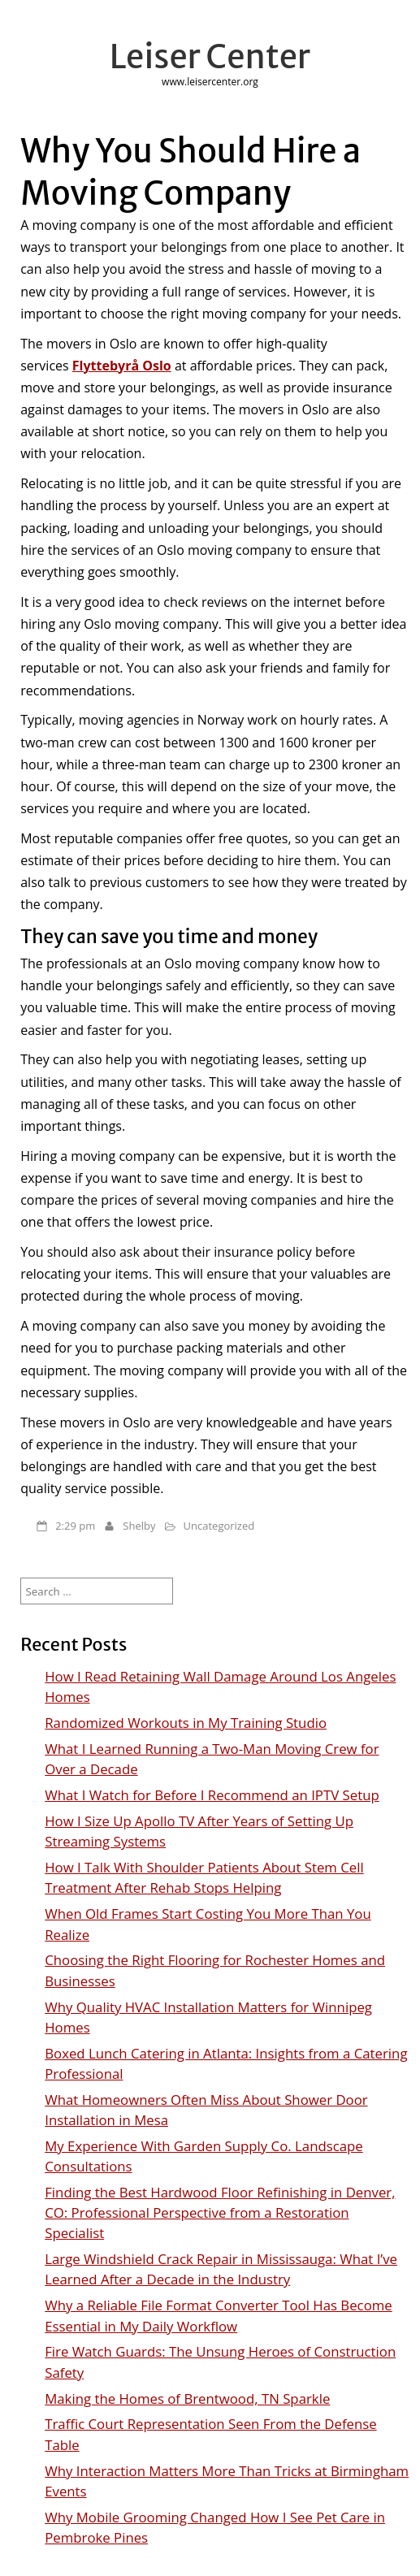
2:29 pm (75, 1525)
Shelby (139, 1525)
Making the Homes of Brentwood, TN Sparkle (187, 2398)
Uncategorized (219, 1525)
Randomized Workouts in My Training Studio (186, 1722)
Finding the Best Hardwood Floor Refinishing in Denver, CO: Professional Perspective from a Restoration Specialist (220, 2212)
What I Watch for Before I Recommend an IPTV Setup (212, 1795)
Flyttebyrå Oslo (121, 365)
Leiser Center (210, 57)
